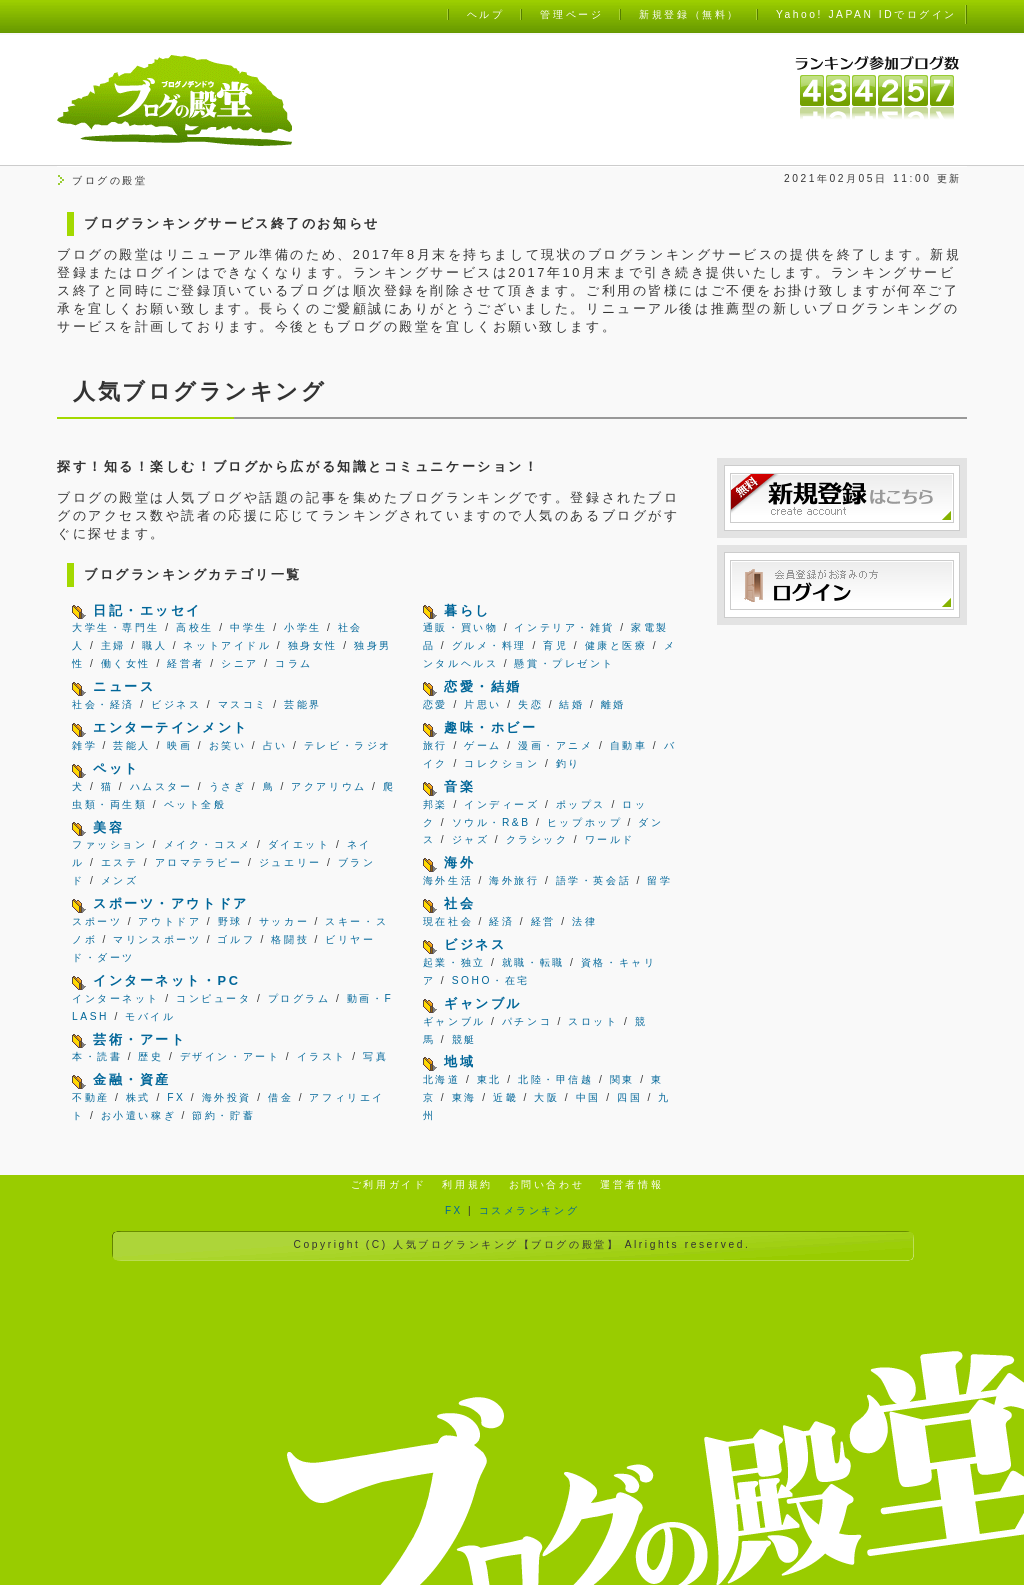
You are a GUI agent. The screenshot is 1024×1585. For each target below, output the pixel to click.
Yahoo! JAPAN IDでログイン (866, 14)
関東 (622, 1079)
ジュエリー (290, 862)
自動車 (629, 745)
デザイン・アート (230, 1056)
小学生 (303, 627)
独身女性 (313, 645)
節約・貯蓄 (223, 1115)
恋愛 (435, 704)
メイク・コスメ (208, 844)
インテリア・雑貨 (564, 627)
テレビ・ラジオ (348, 745)
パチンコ (527, 1021)
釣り (568, 763)
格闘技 (290, 939)
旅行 (435, 745)
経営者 (186, 663)
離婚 (613, 704)
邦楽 (435, 804)
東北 (489, 1079)
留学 (659, 880)
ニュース (124, 686)
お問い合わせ (546, 1184)
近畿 (505, 1097)
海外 (459, 862)
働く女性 (126, 663)
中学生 (249, 627)
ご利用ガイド (388, 1184)
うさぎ (228, 786)
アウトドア (169, 921)
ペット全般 (195, 804)
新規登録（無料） (689, 14)
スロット (593, 1021)
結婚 (571, 704)
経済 (501, 921)
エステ (120, 862)
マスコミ (243, 704)
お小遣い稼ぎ (138, 1115)
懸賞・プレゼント (564, 663)
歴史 (150, 1056)
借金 (280, 1097)
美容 (108, 827)
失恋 (530, 704)
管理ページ (571, 14)
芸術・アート (139, 1039)
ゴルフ (236, 939)
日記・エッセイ (147, 610)
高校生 (195, 627)
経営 (543, 921)
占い (275, 745)
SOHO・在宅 (491, 980)
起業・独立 (454, 962)
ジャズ (471, 839)
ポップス (581, 804)
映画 (179, 745)
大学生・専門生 (116, 627)
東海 (464, 1097)
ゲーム (483, 745)
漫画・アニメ (555, 745)
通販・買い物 (460, 627)
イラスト (322, 1056)
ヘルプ (486, 14)
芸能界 (303, 704)
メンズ (120, 880)
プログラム (299, 998)
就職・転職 (533, 962)
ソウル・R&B (491, 822)
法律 (584, 921)
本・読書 (97, 1056)
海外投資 (227, 1097)
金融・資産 (132, 1079)
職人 (154, 645)
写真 (375, 1056)
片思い (483, 704)
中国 (588, 1097)
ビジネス (176, 704)
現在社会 (448, 921)
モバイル (150, 1016)
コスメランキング (529, 1210)
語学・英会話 (593, 880)
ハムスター (161, 786)
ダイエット (299, 844)
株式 (138, 1097)
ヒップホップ (584, 822)
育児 (555, 645)
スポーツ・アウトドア (171, 903)
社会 (459, 903)
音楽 (459, 786)
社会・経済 (103, 704)
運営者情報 (631, 1184)
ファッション (109, 844)
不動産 (91, 1097)
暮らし (467, 610)
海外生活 (448, 880)
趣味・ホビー (490, 727)
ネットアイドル (227, 645)
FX (176, 1097)
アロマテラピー (199, 862)
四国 (629, 1097)
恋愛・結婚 (483, 686)
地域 (459, 1061)
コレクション (501, 763)
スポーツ (97, 921)
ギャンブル (483, 1003)
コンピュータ (213, 998)
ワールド (610, 839)
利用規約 (467, 1184)
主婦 (113, 645)
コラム (294, 663)
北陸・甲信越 (555, 1079)
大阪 (546, 1097)
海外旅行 (514, 880)
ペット (116, 768)
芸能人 (132, 745)
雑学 (84, 745)
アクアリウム (328, 786)
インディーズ (501, 804)
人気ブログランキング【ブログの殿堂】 (506, 1244)
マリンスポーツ (157, 939)
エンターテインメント (171, 727)
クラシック (537, 839)
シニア (240, 663)
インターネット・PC (166, 980)
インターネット (116, 998)
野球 (230, 921)
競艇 (464, 1039)
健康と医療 (616, 645)
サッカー (284, 921)
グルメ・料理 (489, 645)
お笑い (228, 745)
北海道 (442, 1079)
